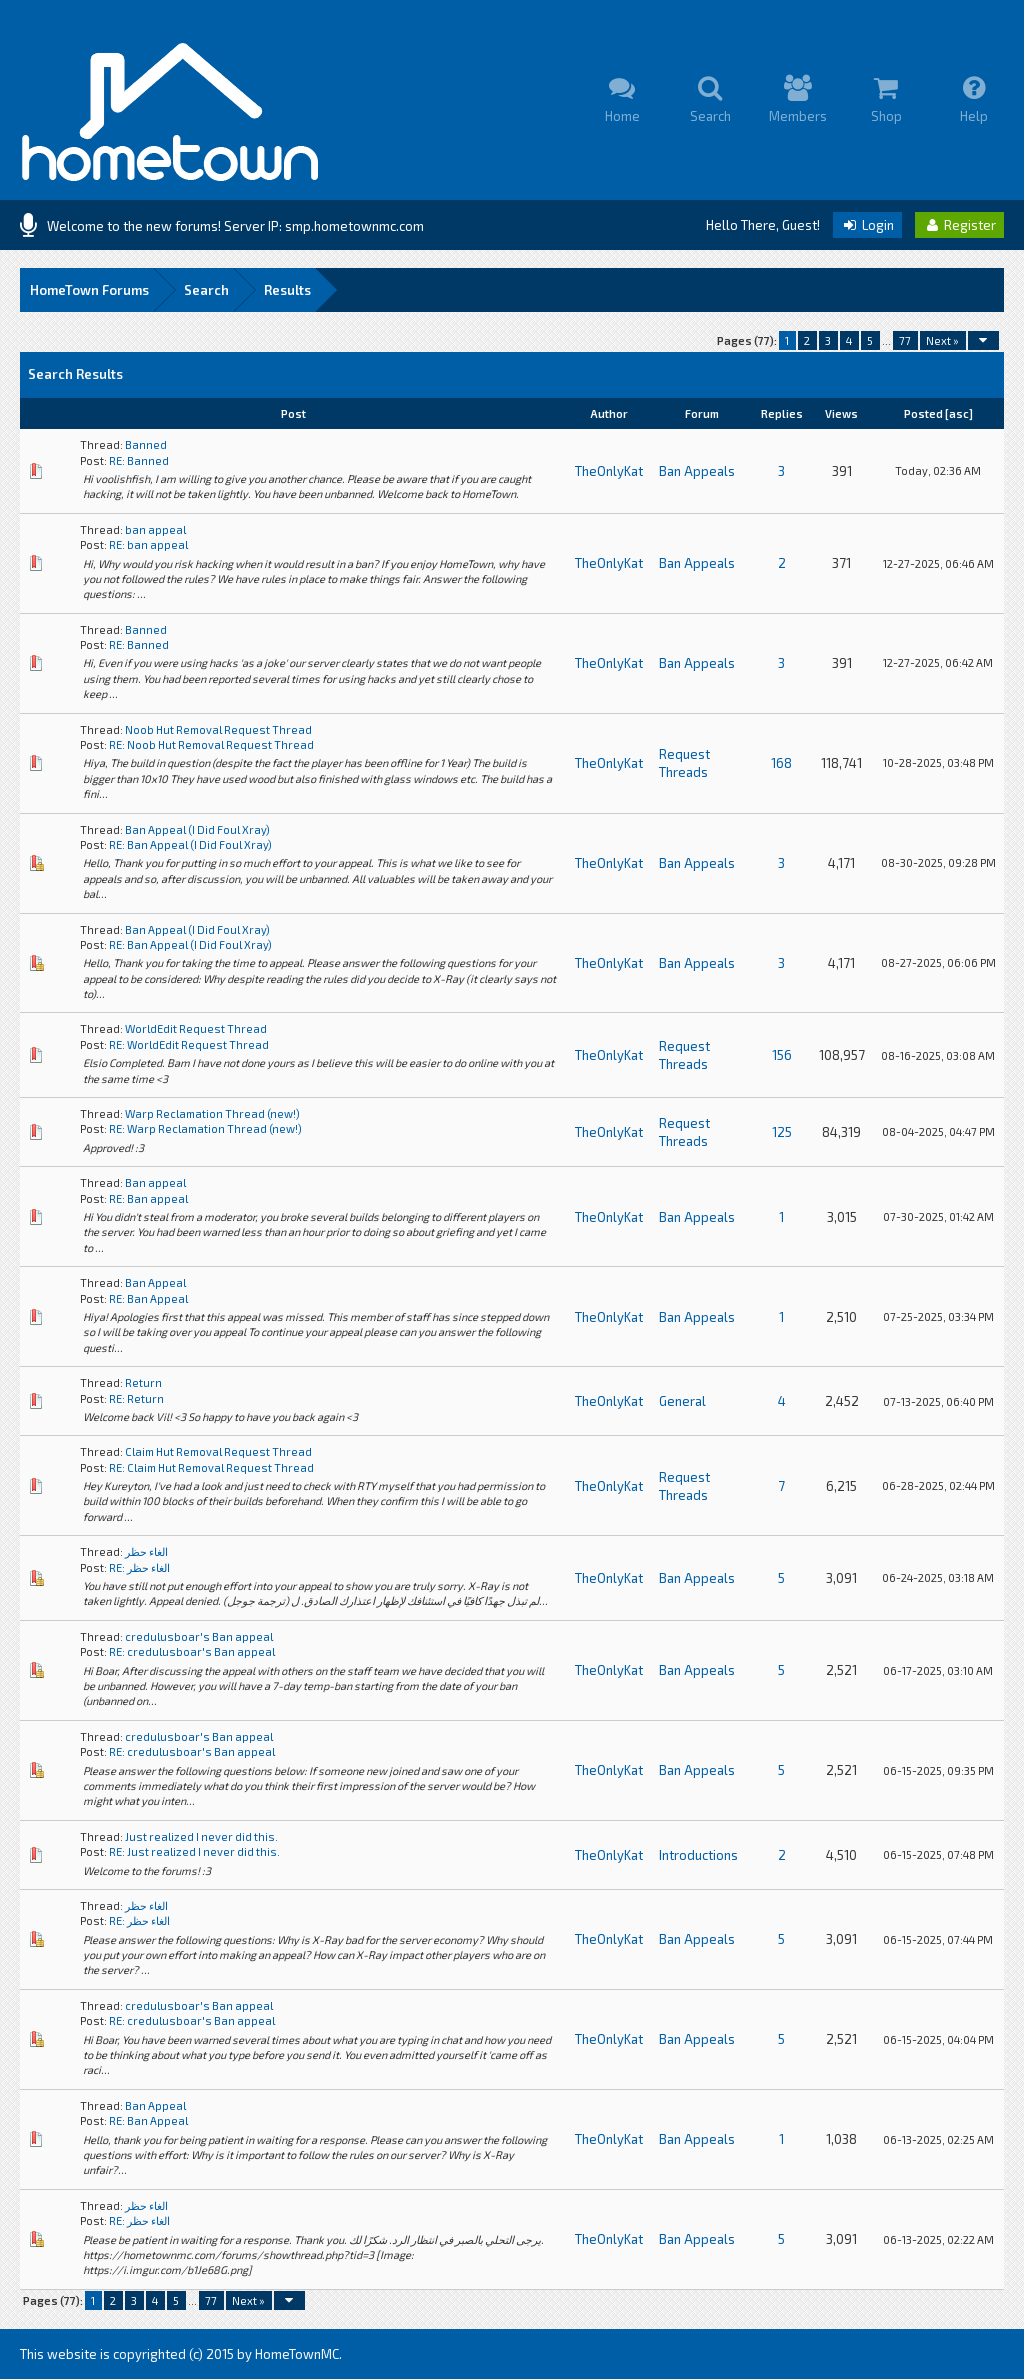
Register (959, 225)
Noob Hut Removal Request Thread (218, 729)
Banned (146, 444)
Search (206, 290)
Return (143, 1382)
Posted (923, 413)
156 (782, 1055)
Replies (782, 413)
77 (905, 340)
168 (781, 763)
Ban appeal (155, 1182)
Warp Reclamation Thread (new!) (212, 1113)
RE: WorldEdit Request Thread (189, 1044)
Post (293, 413)
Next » (942, 340)
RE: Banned (139, 460)
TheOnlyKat (609, 471)
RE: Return (136, 1398)
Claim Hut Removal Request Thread (218, 1451)
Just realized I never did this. (201, 1836)
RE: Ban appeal (148, 1198)
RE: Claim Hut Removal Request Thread (211, 1467)
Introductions (698, 1855)
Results (287, 290)
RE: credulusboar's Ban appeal (192, 1651)
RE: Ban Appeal (148, 1298)
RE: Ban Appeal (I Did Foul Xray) (190, 844)
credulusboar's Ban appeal (199, 1636)
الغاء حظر (146, 1551)
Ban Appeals (697, 471)
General (682, 1401)
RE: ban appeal (148, 544)
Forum (702, 413)
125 (782, 1132)
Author (609, 413)
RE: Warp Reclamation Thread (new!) (205, 1128)
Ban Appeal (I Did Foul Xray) (197, 829)
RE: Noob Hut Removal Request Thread (211, 744)
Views (841, 413)
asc (959, 413)
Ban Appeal (155, 1282)
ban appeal (155, 529)
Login (867, 225)
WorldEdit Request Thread (196, 1028)
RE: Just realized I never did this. (194, 1851)
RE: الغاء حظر (139, 1567)
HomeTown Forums (89, 290)
